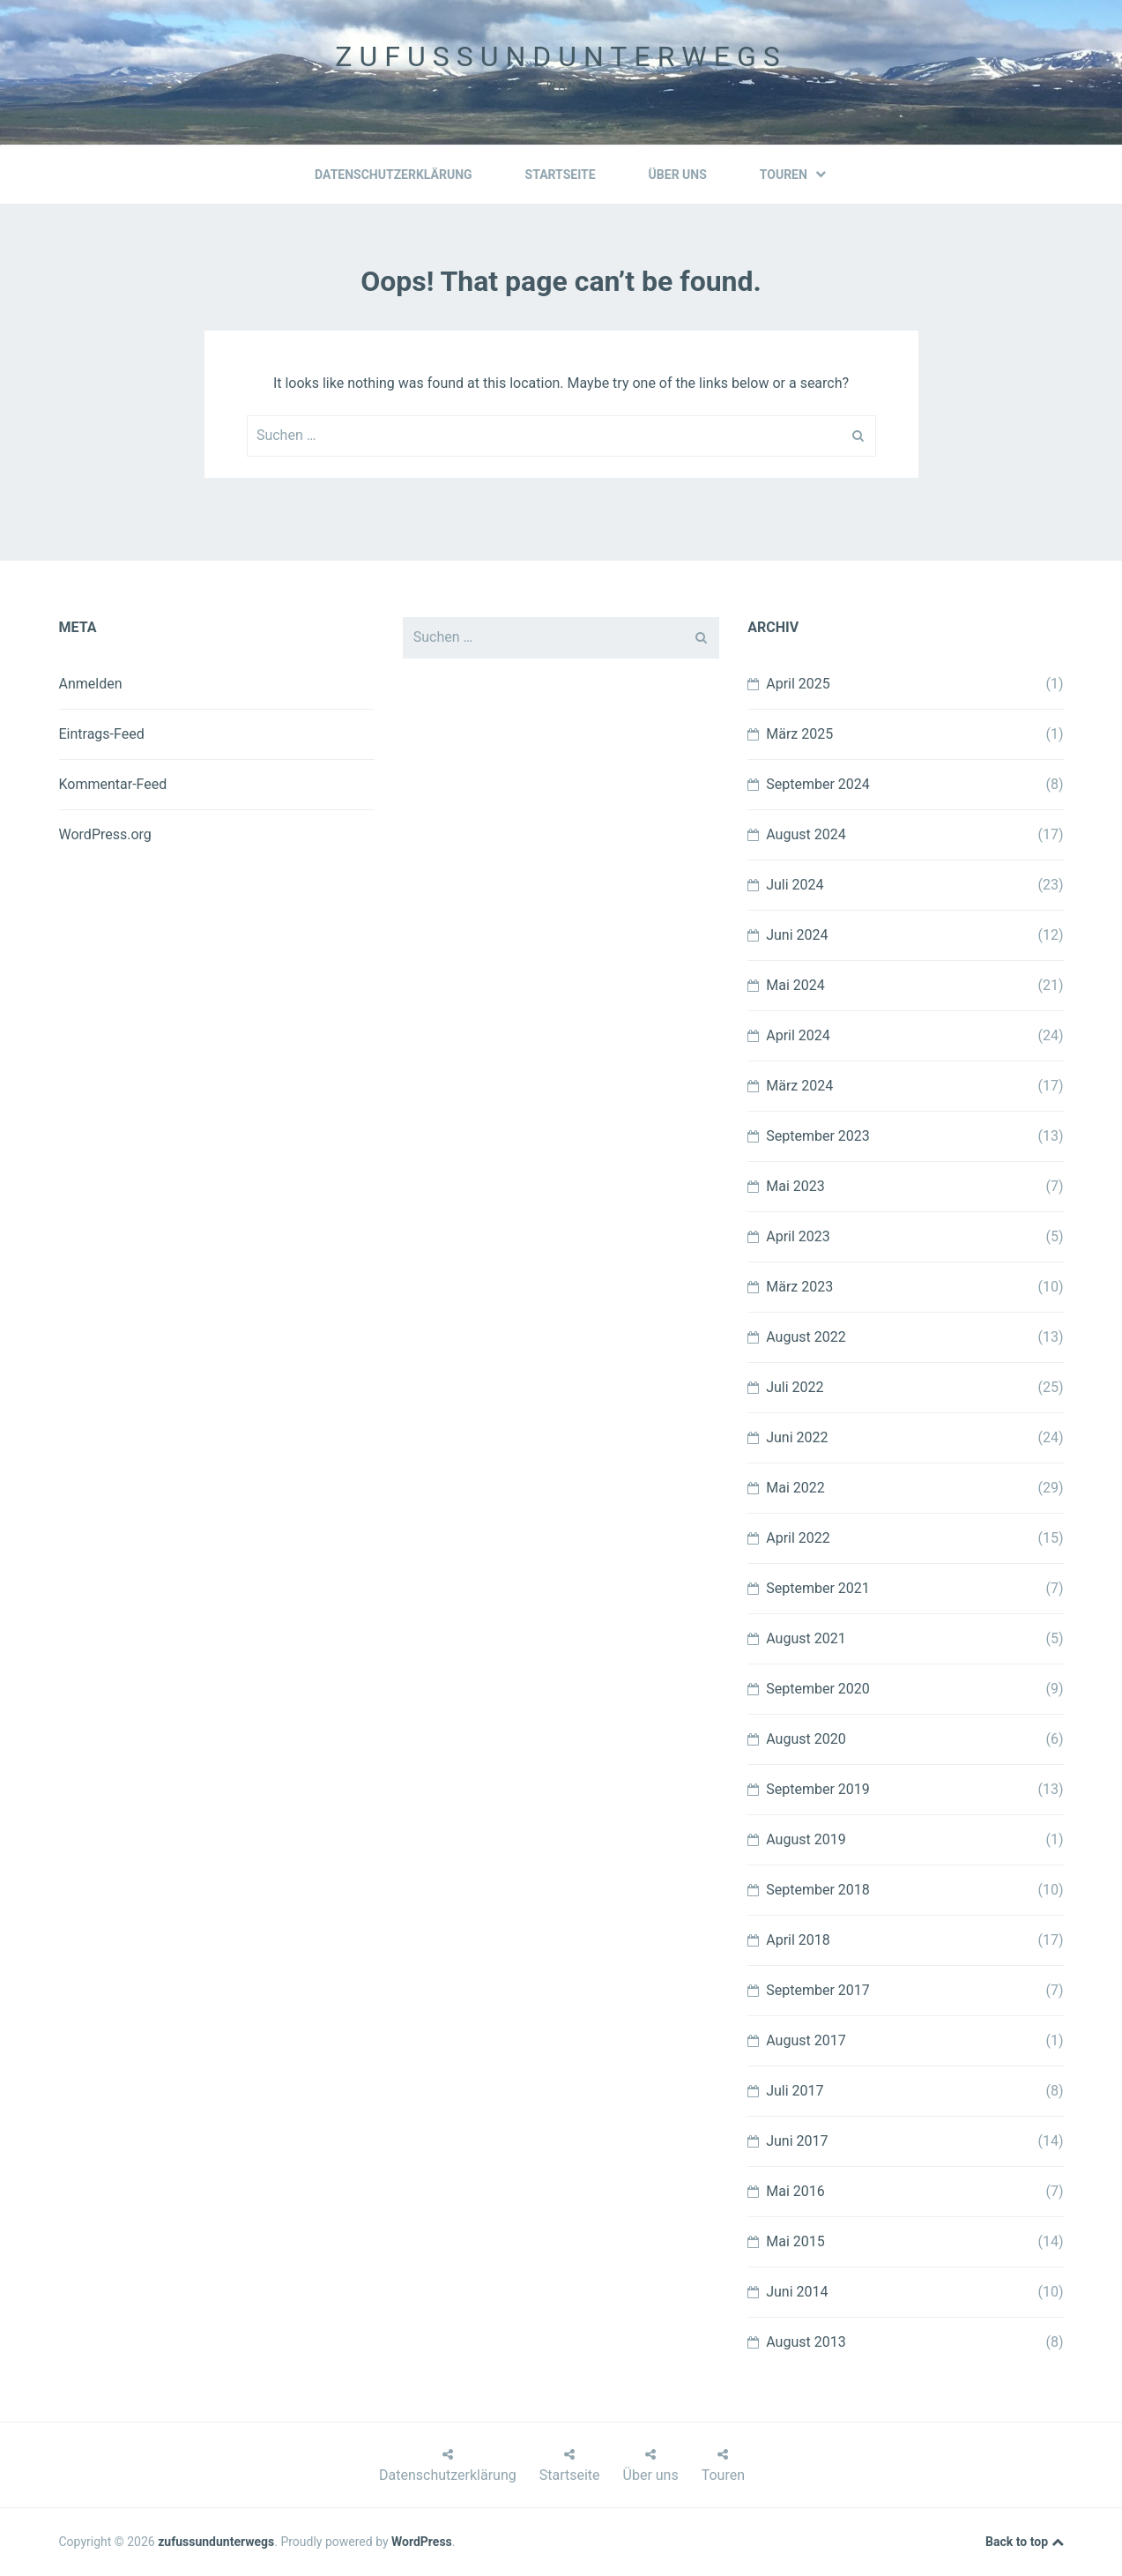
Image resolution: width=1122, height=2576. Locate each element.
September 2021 (818, 1588)
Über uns (678, 175)
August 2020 (805, 1739)
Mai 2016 (795, 2191)
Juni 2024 (797, 935)
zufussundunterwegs (560, 56)
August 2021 (805, 1638)
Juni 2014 (797, 2291)
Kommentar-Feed (113, 784)
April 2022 (798, 1538)
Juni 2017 (797, 2141)
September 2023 (818, 1136)
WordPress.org (105, 834)
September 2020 (818, 1688)
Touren (793, 175)
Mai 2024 (795, 985)
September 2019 (818, 1789)
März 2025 (799, 734)
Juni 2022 (797, 1437)
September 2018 (818, 1889)
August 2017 (805, 2040)
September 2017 (818, 1990)
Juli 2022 (794, 1387)
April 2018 (798, 1940)
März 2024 (799, 1085)
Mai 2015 (795, 2241)
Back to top (1024, 2542)
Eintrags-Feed (102, 734)
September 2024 (818, 784)
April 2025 (798, 683)
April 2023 (798, 1236)
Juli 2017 (794, 2090)
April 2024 (798, 1035)
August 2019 (805, 1839)
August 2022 (805, 1337)
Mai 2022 (795, 1487)
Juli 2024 (794, 884)
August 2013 (805, 2342)
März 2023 (799, 1286)
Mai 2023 (795, 1186)
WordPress (421, 2542)
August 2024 (805, 834)
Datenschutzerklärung (393, 175)
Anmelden (91, 683)
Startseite (560, 175)
